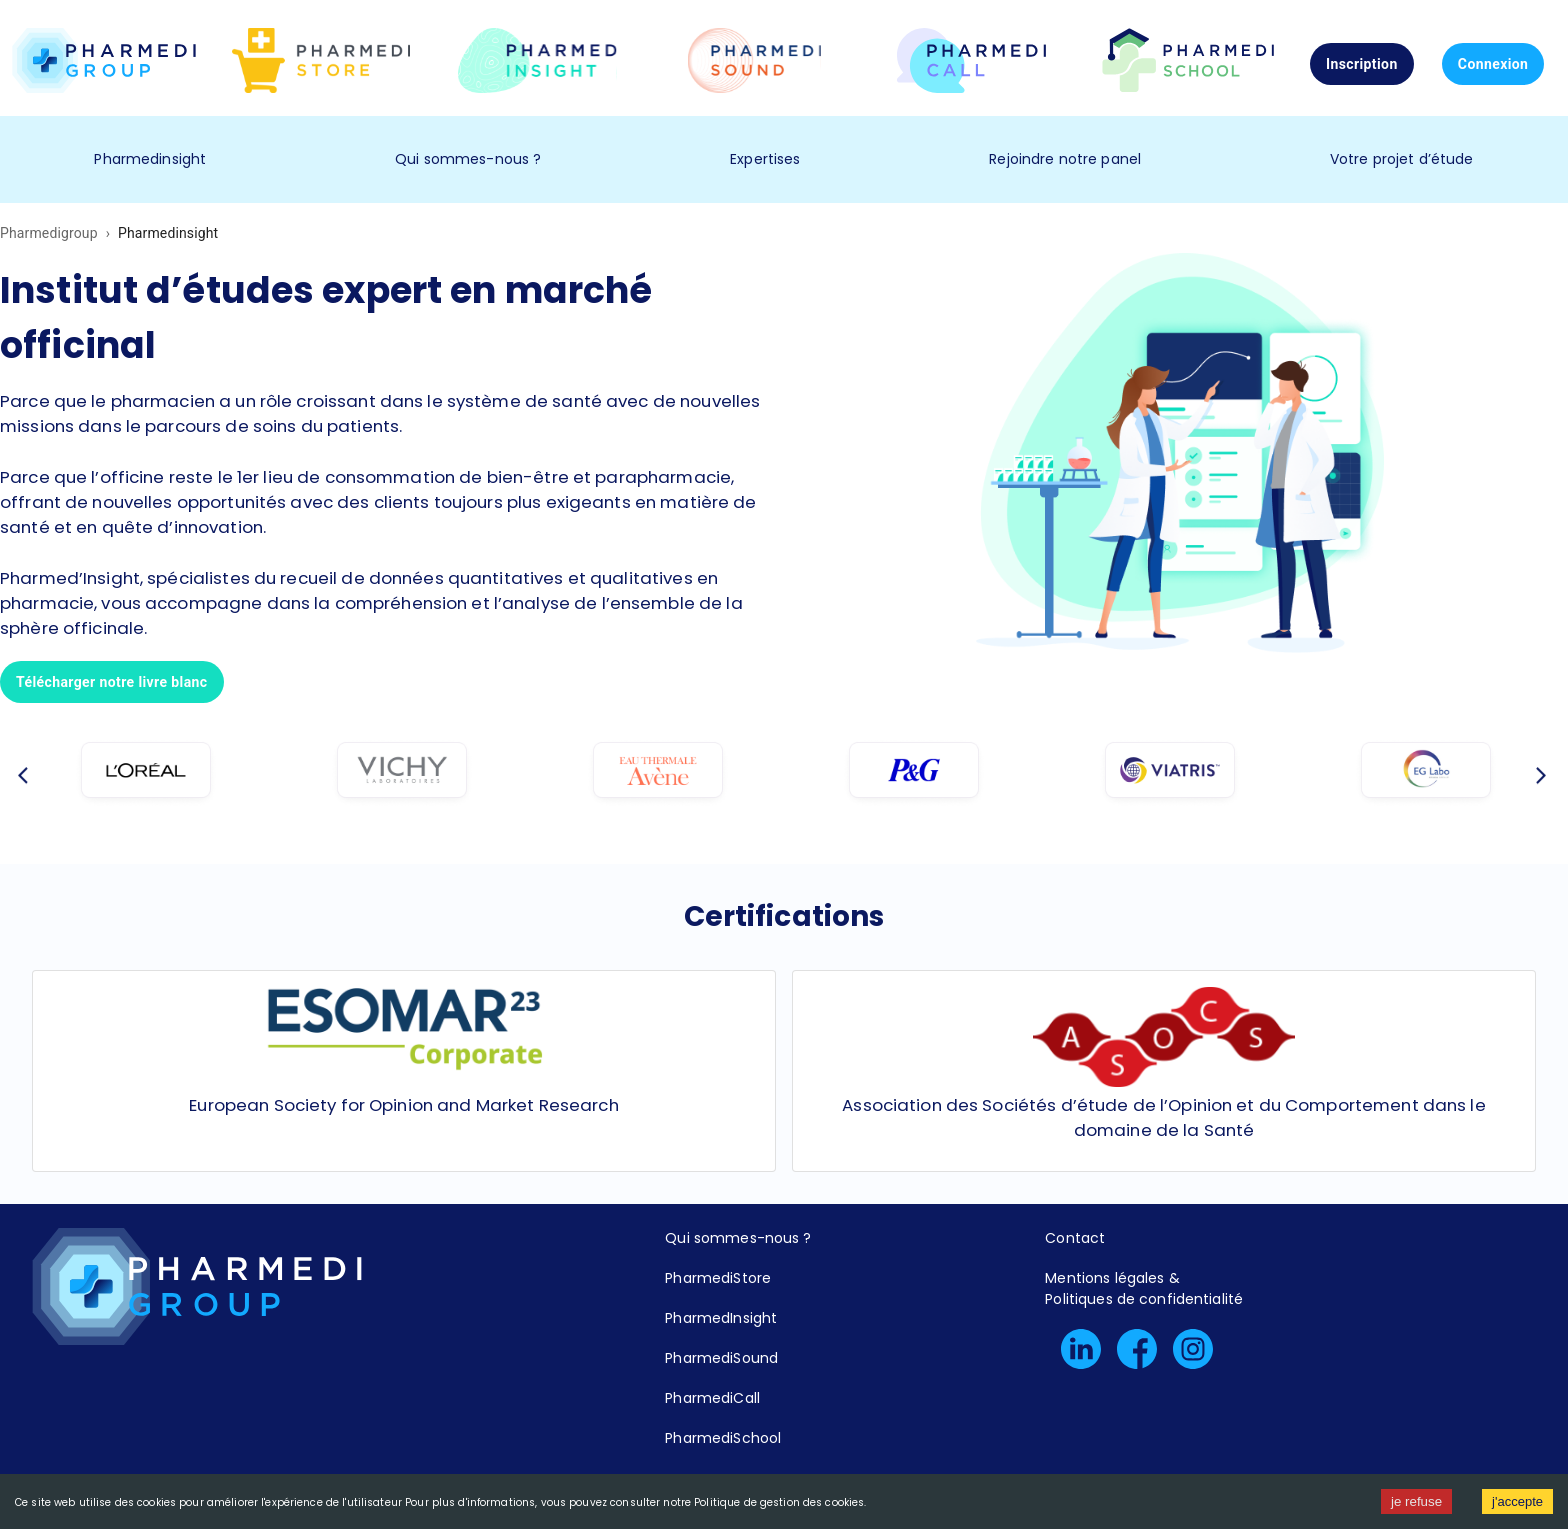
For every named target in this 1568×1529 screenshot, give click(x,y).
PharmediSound (721, 1358)
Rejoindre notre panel (1065, 159)
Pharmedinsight (150, 159)
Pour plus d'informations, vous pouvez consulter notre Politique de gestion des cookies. (635, 1502)
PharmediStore (718, 1278)
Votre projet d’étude (1402, 159)
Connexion (1493, 64)
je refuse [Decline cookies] (1416, 1501)
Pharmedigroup (49, 233)
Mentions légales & (1112, 1278)
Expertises (765, 159)
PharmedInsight (721, 1318)
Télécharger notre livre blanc (112, 682)
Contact (1075, 1238)
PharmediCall (712, 1398)
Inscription (1362, 64)
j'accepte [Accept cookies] (1517, 1501)
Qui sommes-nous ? (468, 159)
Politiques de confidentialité (1144, 1299)
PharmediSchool (723, 1438)
